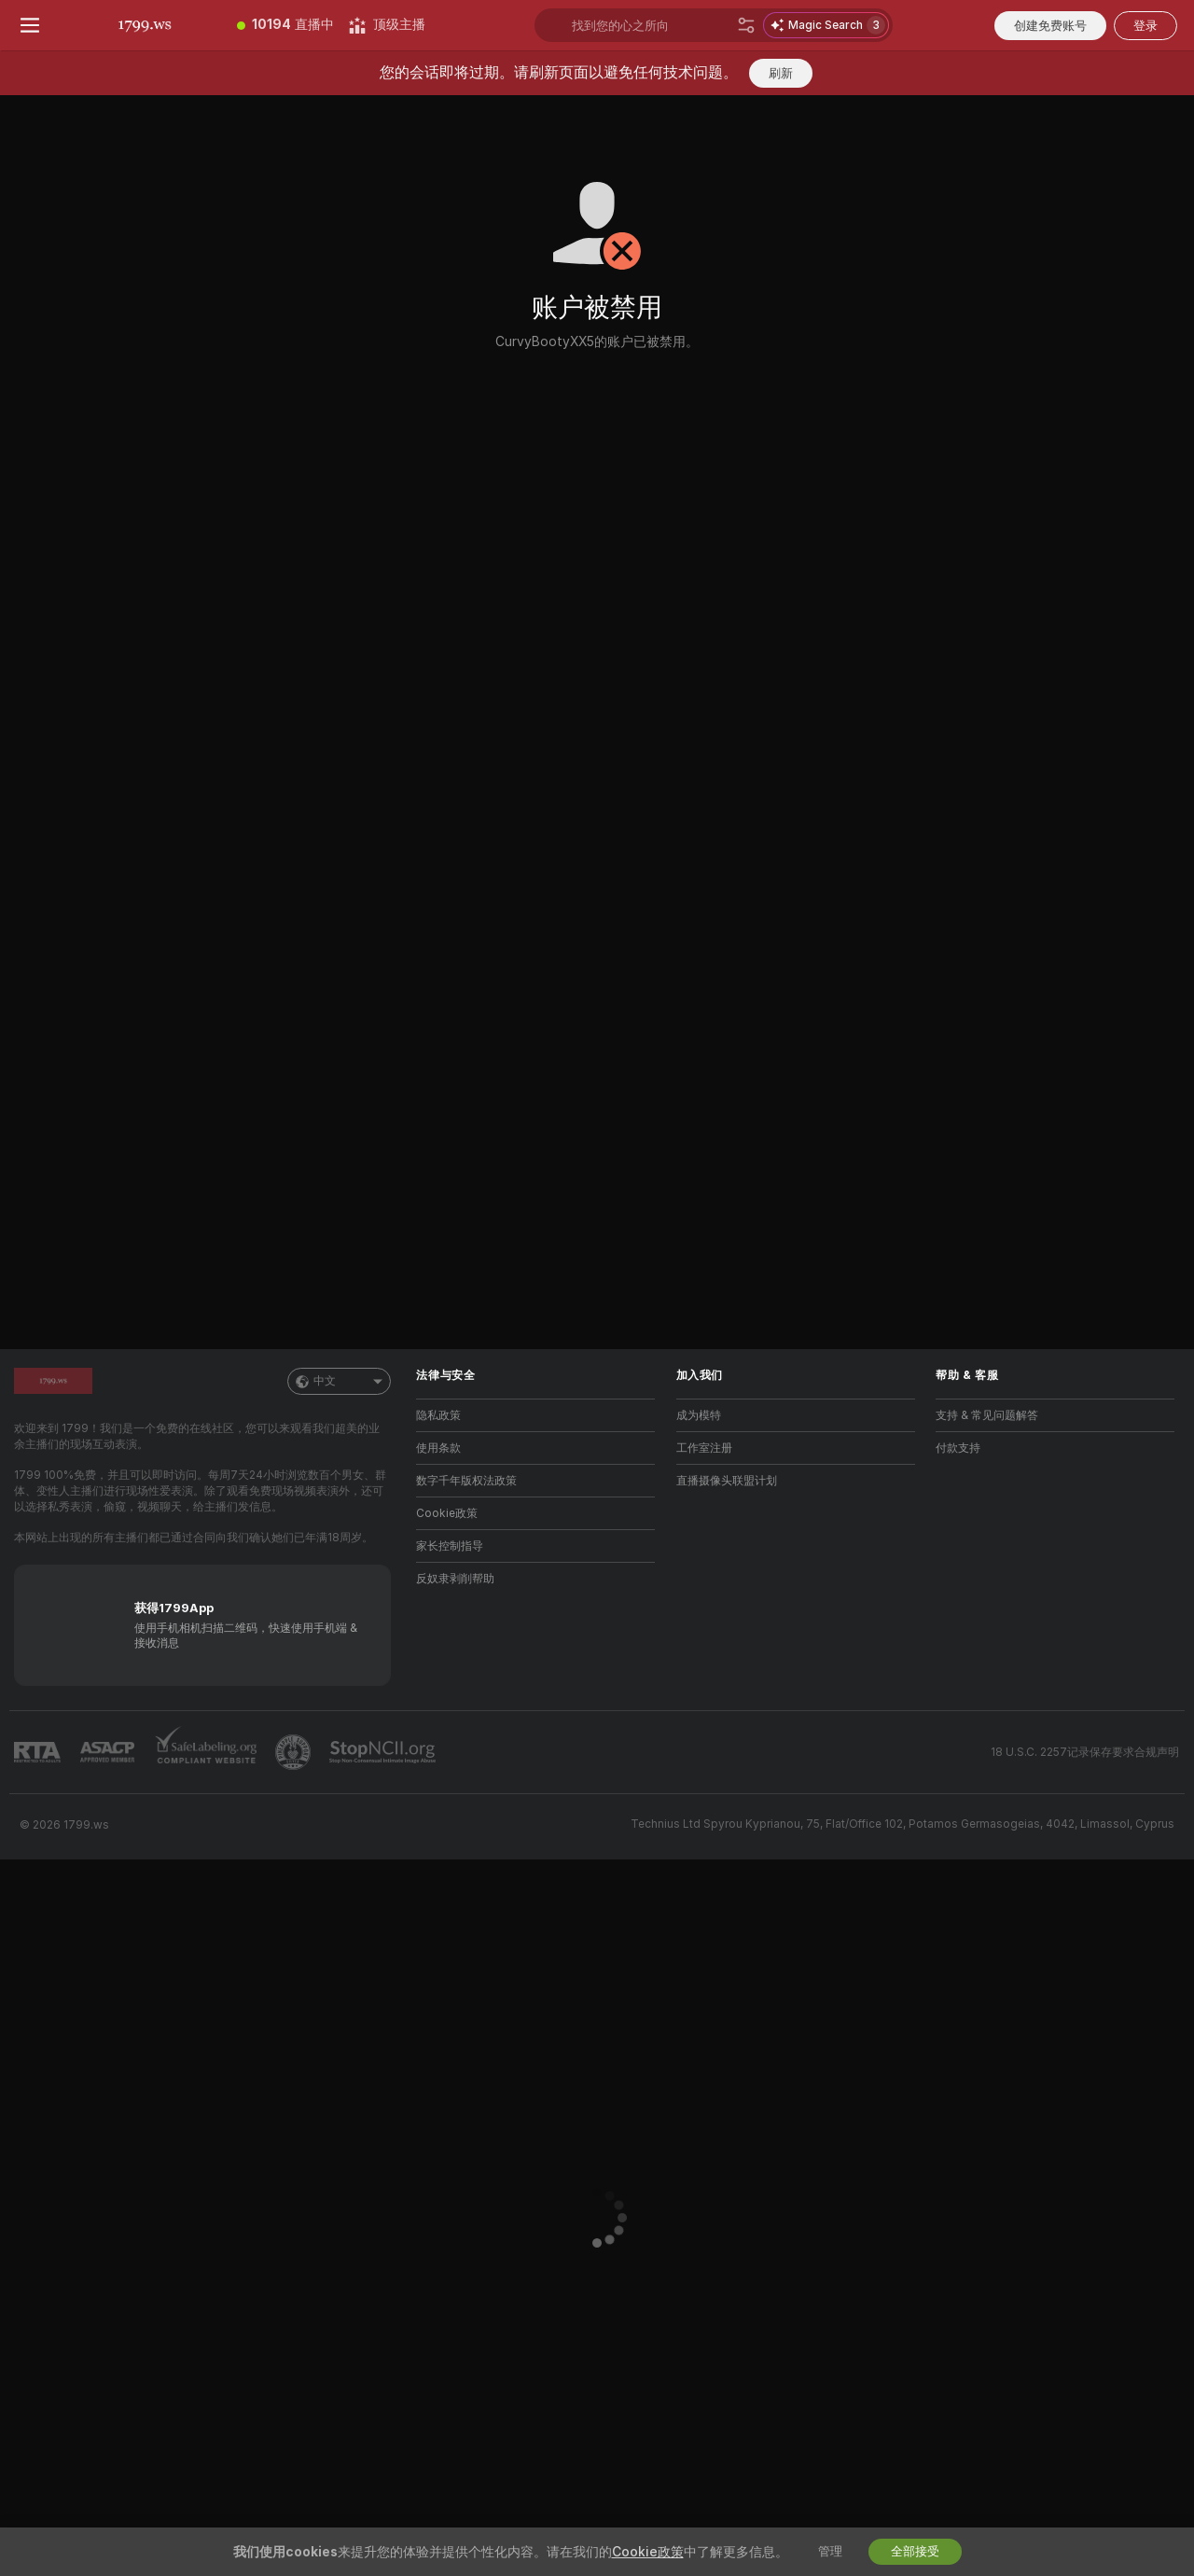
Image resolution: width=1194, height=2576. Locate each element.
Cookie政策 (447, 1513)
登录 (1145, 26)
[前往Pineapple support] (294, 1752)
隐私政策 (438, 1415)
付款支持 (958, 1448)
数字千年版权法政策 (466, 1480)
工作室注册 (704, 1448)
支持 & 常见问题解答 (987, 1415)
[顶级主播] (387, 25)
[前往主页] (144, 25)
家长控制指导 (449, 1546)
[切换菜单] (30, 25)
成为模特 (698, 1415)
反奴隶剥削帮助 (455, 1578)
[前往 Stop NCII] (384, 1752)
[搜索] (746, 25)
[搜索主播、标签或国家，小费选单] (650, 25)
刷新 (781, 73)
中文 (339, 1381)
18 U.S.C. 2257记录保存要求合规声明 (1085, 1752)
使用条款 (438, 1448)
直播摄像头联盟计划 (726, 1480)
